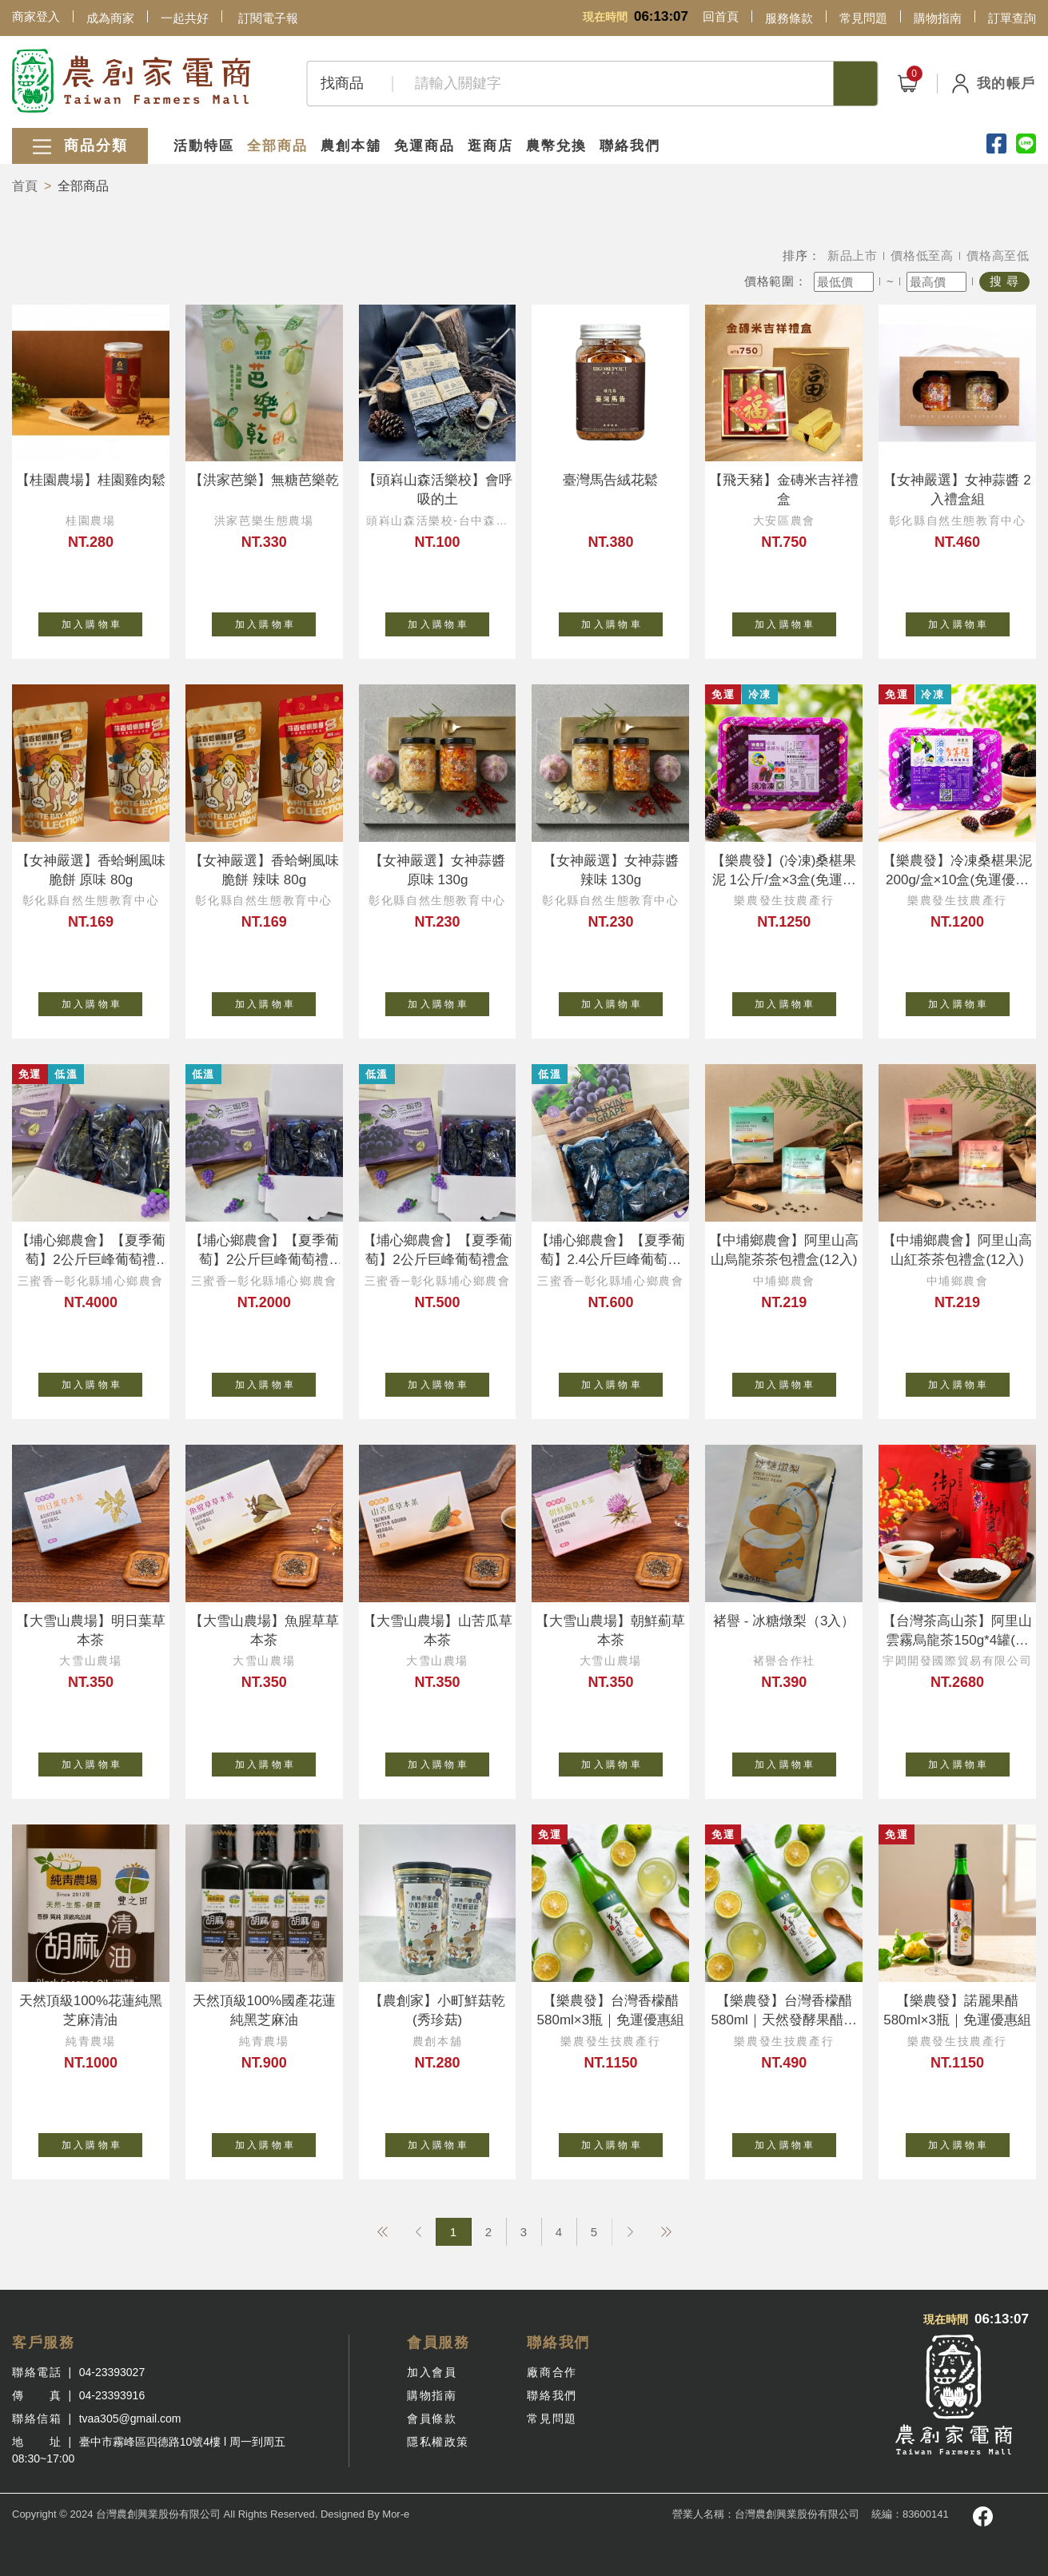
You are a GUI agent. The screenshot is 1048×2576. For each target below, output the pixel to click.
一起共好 (185, 18)
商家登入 (36, 16)
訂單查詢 (1012, 18)
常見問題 (863, 18)
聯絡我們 (630, 146)
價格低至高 (922, 255)
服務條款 (789, 18)
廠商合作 (551, 2372)
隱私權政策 (438, 2441)
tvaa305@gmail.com (130, 2418)
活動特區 (203, 146)
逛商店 (490, 146)
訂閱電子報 (268, 18)
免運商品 (424, 146)
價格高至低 (998, 255)
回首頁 (721, 16)
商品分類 (80, 147)
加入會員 (431, 2372)
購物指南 (938, 18)
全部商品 (277, 146)
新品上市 (852, 255)
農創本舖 (351, 146)
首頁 (25, 186)
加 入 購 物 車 (102, 621)
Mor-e (395, 2514)
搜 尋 (1004, 281)
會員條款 (431, 2418)
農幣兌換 (556, 146)
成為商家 (110, 18)
